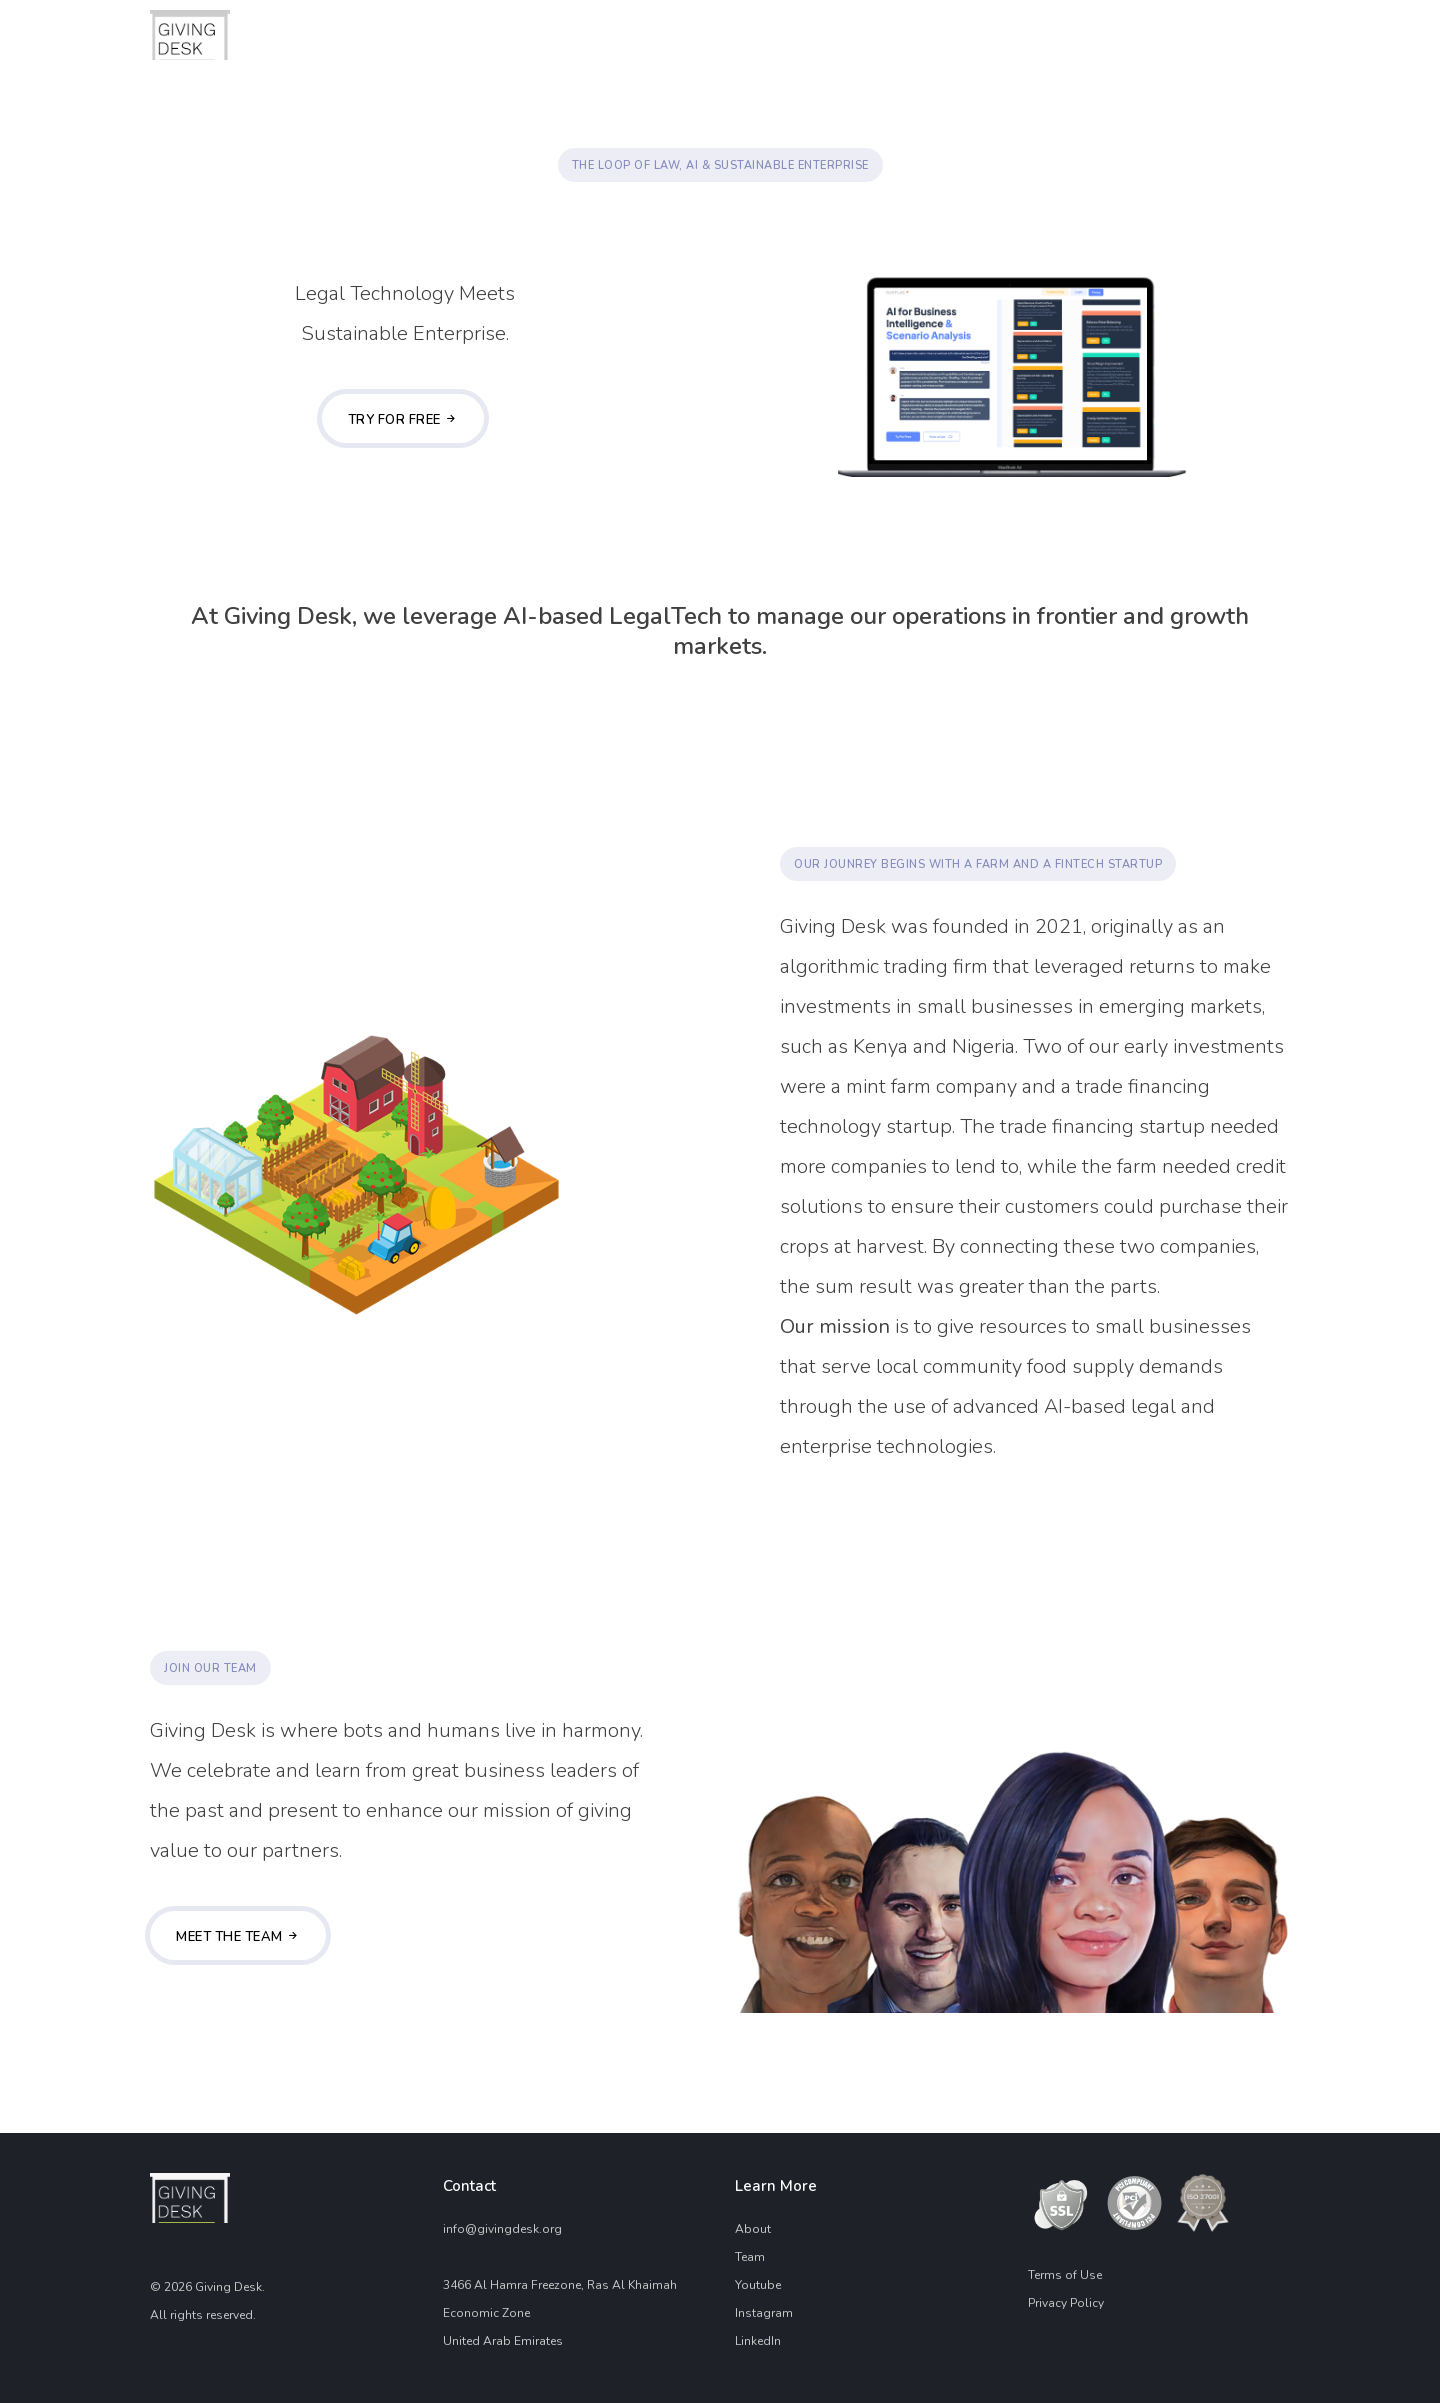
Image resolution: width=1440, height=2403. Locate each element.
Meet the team (238, 1937)
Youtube (758, 2285)
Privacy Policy (1066, 2303)
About (753, 2229)
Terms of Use (1065, 2275)
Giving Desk (228, 2287)
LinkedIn (758, 2341)
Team (750, 2257)
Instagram (764, 2313)
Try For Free (403, 420)
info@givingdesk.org (502, 2229)
